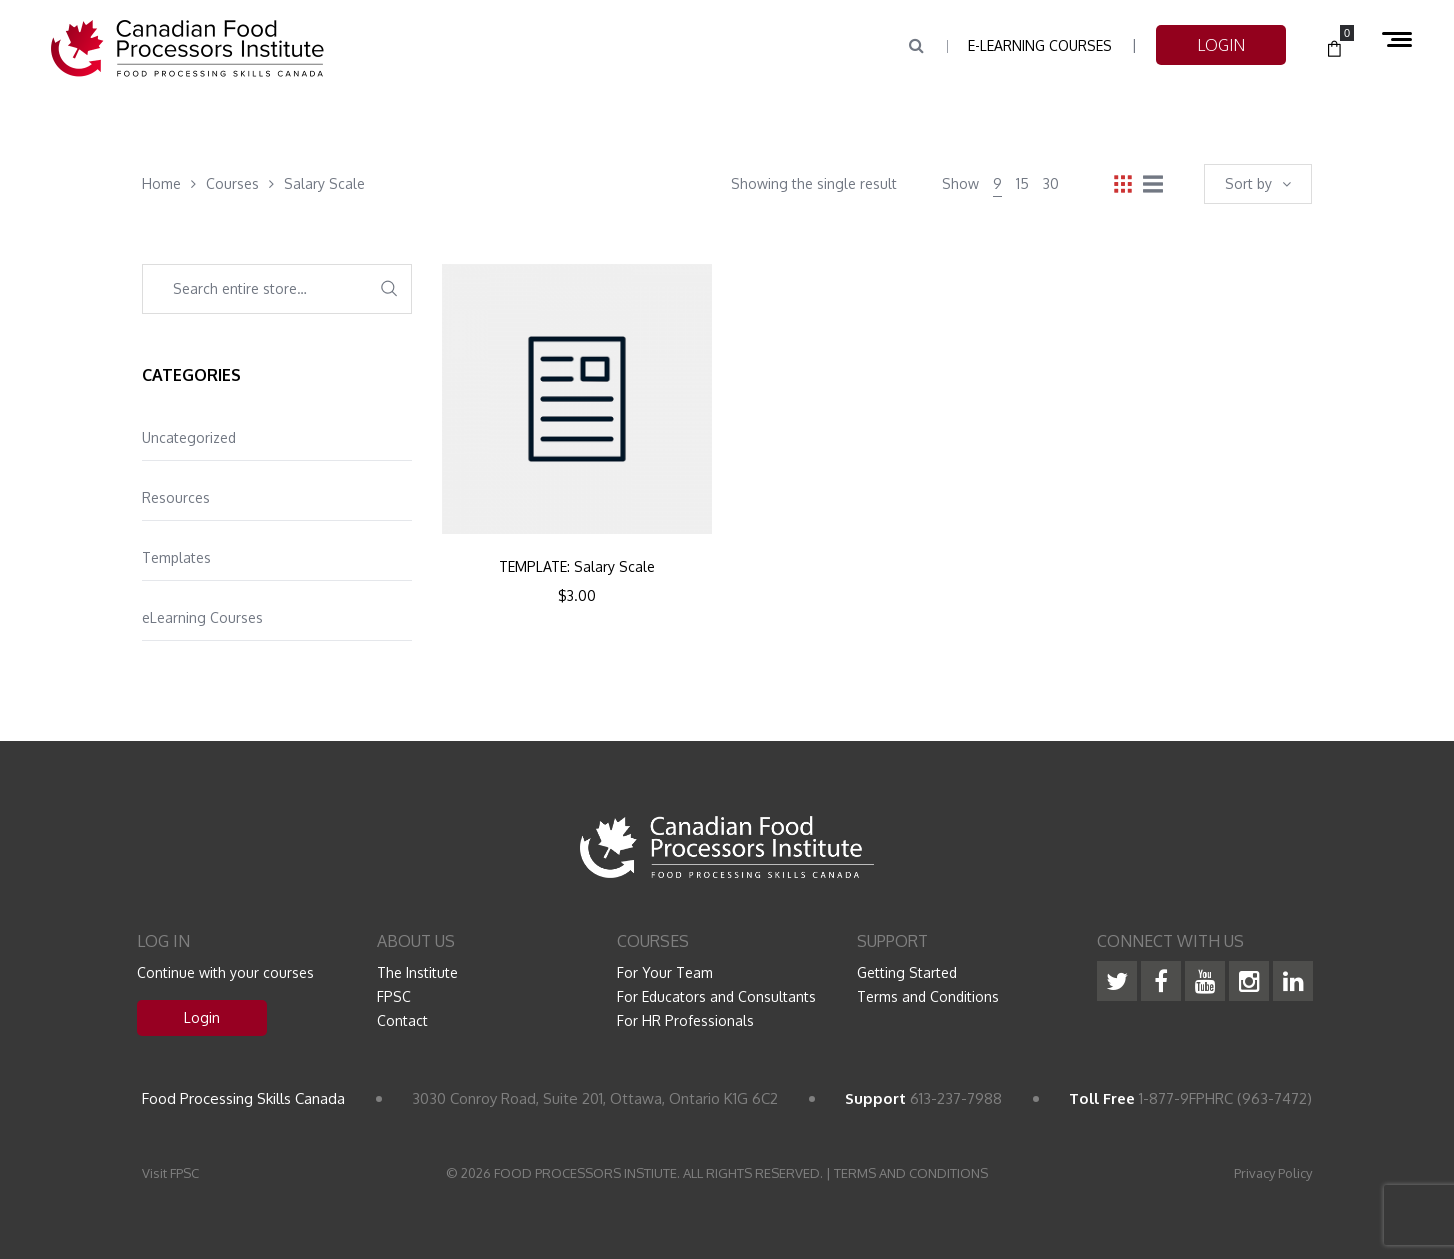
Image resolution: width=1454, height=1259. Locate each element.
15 (1022, 183)
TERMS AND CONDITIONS (911, 1173)
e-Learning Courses (1040, 45)
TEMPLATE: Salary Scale (577, 567)
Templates (176, 557)
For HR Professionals (685, 1020)
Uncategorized (189, 437)
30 (1051, 183)
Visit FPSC (170, 1173)
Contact (402, 1020)
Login (202, 1017)
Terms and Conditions (928, 996)
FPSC (394, 996)
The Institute (417, 972)
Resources (176, 497)
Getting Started (907, 972)
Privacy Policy (1273, 1173)
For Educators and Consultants (716, 996)
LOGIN (1221, 45)
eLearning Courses (202, 617)
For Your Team (665, 972)
